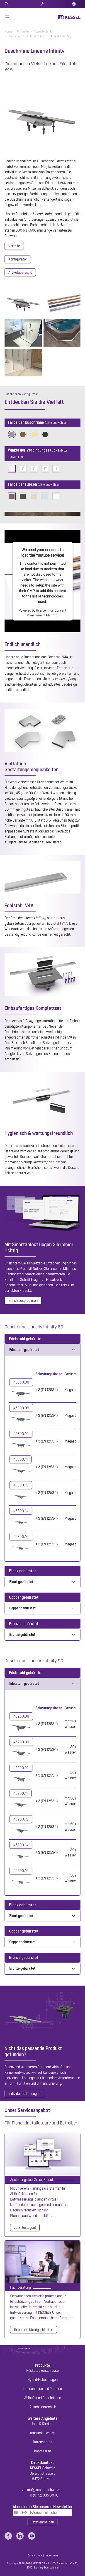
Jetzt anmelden (42, 2522)
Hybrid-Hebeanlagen (42, 2379)
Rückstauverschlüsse (42, 2370)
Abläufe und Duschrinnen (42, 2398)
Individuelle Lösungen (24, 2093)
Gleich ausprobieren (23, 1300)
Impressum (42, 2451)
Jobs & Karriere (42, 2424)
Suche (17, 4)
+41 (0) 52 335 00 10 (42, 2495)
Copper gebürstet (22, 1608)
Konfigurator (17, 259)
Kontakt (42, 4)
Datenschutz (42, 2442)
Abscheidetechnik (42, 2407)
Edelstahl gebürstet (24, 1350)
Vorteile (14, 246)
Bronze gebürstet (22, 1634)
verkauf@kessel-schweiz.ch (42, 2490)
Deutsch (76, 4)
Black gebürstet (21, 1582)
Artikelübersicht (20, 272)
